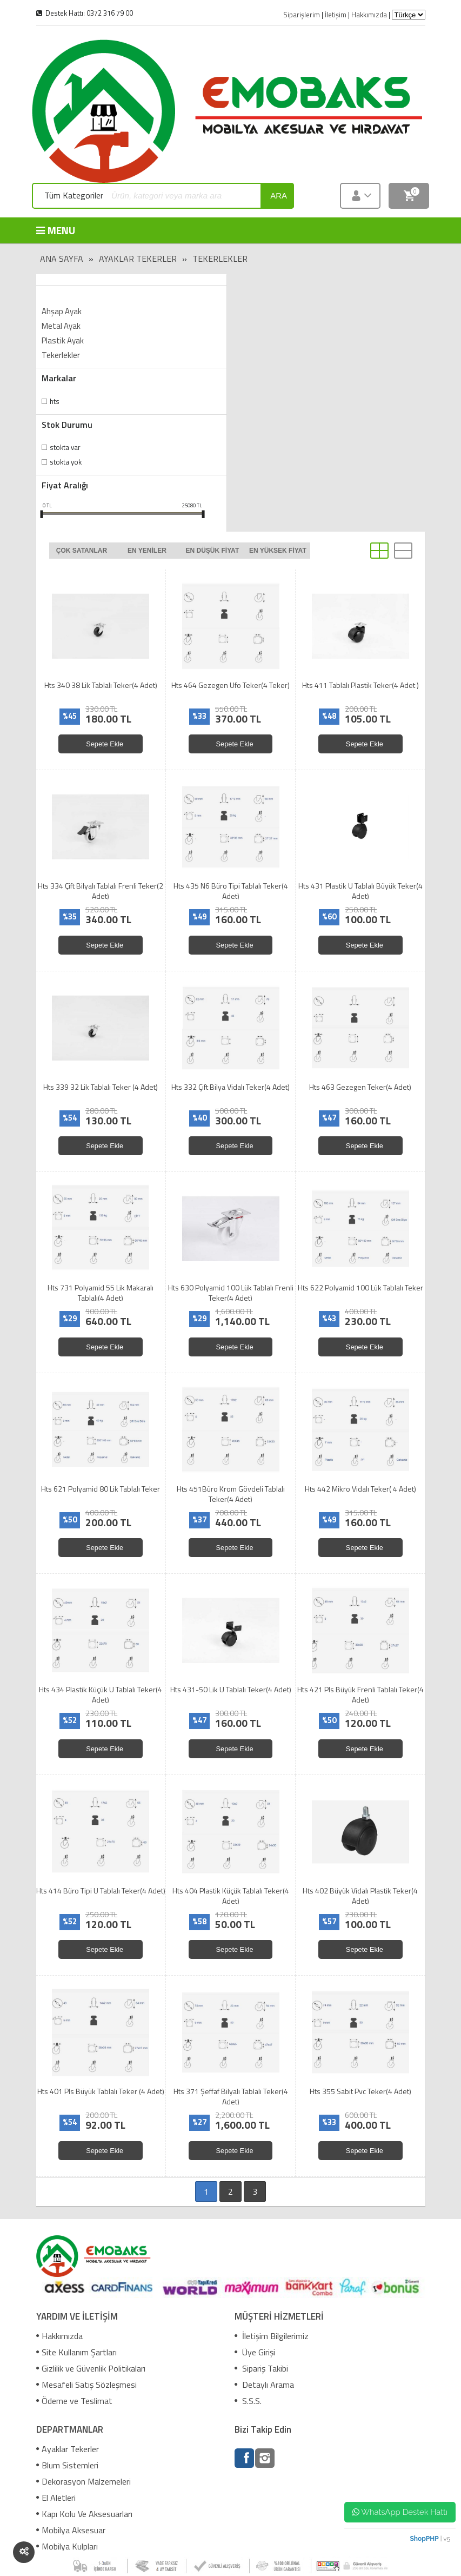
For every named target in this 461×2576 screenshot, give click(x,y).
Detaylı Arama (264, 2384)
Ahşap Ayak (62, 311)
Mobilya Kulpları (67, 2546)
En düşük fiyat (212, 550)
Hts (54, 401)
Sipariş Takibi (261, 2368)
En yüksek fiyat (277, 550)
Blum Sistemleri (67, 2465)
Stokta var (65, 447)
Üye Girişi (255, 2352)
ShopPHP (424, 2538)
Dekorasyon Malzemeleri (83, 2481)
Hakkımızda (59, 2335)
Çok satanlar (81, 550)
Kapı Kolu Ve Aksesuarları (84, 2513)
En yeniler (147, 550)
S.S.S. (248, 2400)
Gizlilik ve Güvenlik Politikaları (90, 2368)
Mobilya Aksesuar (70, 2530)
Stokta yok (66, 461)
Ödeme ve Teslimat (74, 2400)
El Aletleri (56, 2497)
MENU (55, 230)
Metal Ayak (61, 326)
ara (278, 195)
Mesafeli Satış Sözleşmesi (86, 2384)
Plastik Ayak (63, 340)
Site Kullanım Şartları (76, 2352)
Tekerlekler (220, 258)
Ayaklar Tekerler (138, 258)
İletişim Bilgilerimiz (272, 2335)
